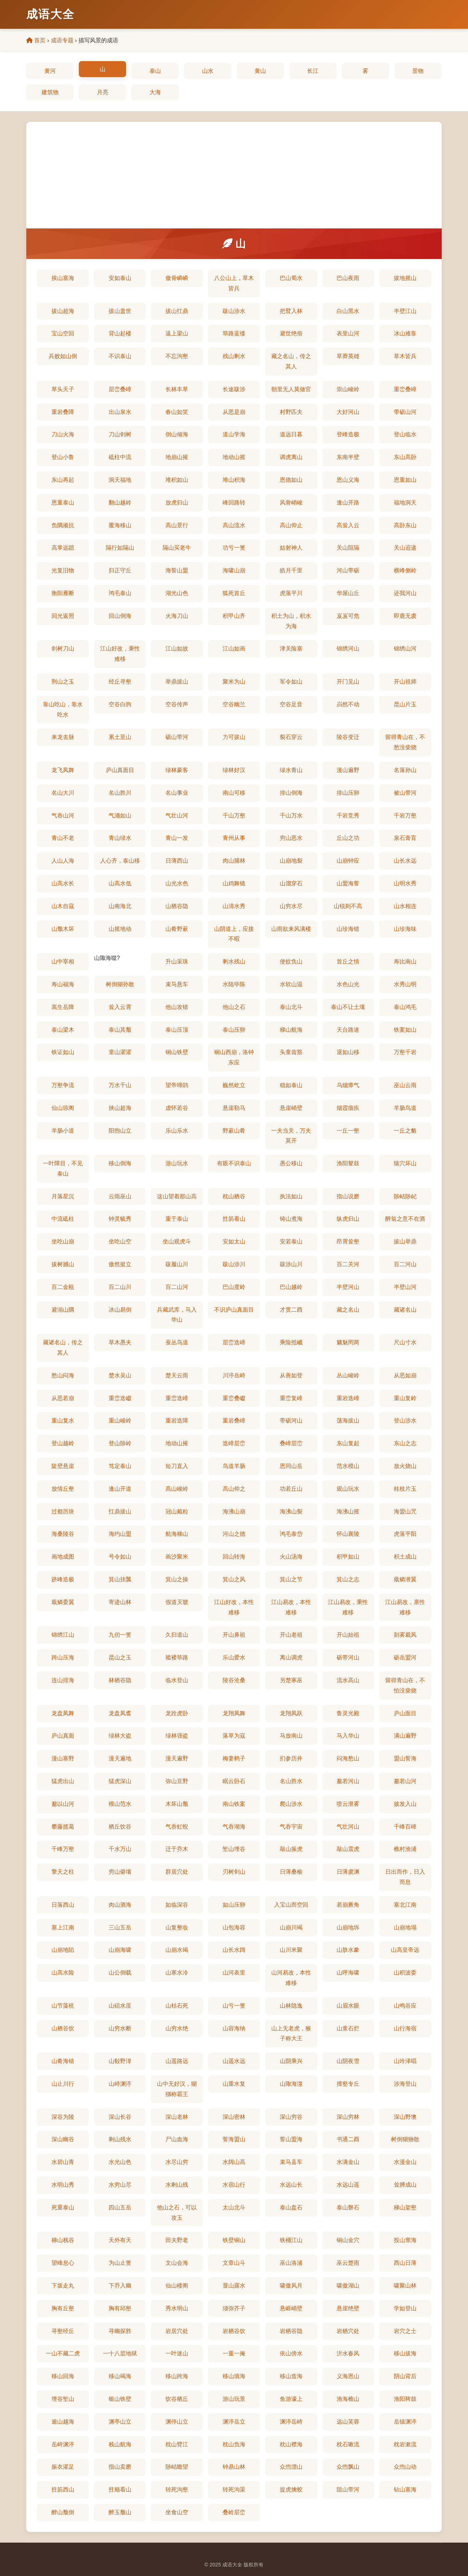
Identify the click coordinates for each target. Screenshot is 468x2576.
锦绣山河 (405, 649)
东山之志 (405, 1443)
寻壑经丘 (62, 2331)
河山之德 (234, 1534)
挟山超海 (120, 1108)
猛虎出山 (62, 1781)
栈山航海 (120, 2444)
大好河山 (348, 412)
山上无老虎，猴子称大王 (291, 2033)
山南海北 (120, 906)
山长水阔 (234, 1950)
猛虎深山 (120, 1781)
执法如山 (291, 1196)
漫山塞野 (62, 1758)
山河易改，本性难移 (291, 1978)
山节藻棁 (62, 2006)
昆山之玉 (120, 1657)
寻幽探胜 (120, 2331)
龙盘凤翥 (120, 1713)
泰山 (155, 71)
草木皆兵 (405, 356)
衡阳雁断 (62, 593)
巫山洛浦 (291, 2263)
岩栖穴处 (348, 2331)
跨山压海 (62, 1657)
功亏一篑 (234, 548)
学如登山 (405, 2308)
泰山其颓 (120, 1030)
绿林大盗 (120, 1736)
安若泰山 (291, 1241)
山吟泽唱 (405, 2061)
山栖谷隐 (176, 906)
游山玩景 (234, 2399)
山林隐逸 (291, 2006)
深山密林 (234, 2117)
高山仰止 (291, 525)
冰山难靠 (405, 333)
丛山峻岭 (348, 1375)
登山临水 (405, 434)
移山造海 (291, 2376)
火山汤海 (291, 1557)
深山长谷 (120, 2117)
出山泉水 (120, 412)
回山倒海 (120, 616)
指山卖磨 (120, 2467)
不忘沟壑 (176, 356)
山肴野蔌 (176, 929)
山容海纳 (234, 2028)
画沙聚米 (176, 1557)
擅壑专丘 (348, 2084)
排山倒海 (291, 793)
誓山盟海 (291, 2139)
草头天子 (62, 389)
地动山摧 (176, 1443)
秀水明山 (176, 2308)
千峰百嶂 (405, 1827)
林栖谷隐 (120, 1680)
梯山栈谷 (62, 2240)
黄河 (50, 71)
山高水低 (120, 883)
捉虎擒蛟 (291, 2489)
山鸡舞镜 (234, 883)
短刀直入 (176, 1466)
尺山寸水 (405, 1342)
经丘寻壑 (120, 682)
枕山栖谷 (234, 1196)
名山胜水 (291, 1781)
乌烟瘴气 (348, 1085)
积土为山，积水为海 (291, 621)
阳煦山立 (120, 1131)
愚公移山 (291, 1163)
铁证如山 (62, 1052)
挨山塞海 (62, 278)
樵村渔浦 (405, 1849)
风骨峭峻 (291, 502)
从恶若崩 (62, 1398)
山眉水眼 (348, 2006)
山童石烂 (348, 2028)
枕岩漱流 (405, 2444)
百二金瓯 (62, 1287)
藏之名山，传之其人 (291, 361)
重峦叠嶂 (405, 389)
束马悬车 (176, 984)
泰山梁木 (62, 1030)
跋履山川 (176, 1264)
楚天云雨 (176, 1375)
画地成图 (62, 1557)
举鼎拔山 (176, 682)
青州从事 (234, 838)
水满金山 (348, 2162)
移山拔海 (405, 2353)
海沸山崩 (234, 1511)
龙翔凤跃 (291, 1713)
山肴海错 (62, 2061)
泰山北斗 (291, 1007)
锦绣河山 (348, 649)
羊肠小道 (62, 1131)
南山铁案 (234, 1804)
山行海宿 (405, 2028)
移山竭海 (120, 2376)
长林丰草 (176, 389)
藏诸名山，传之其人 (63, 1347)
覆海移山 (120, 525)
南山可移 (234, 793)
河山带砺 (348, 570)
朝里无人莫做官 (291, 389)
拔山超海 (62, 311)
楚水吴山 (120, 1375)
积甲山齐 (234, 616)
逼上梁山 (176, 333)
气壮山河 (176, 815)
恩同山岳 (291, 1466)
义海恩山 (348, 2376)
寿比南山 (405, 961)
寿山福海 (62, 984)
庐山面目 (405, 1713)
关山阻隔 (348, 548)
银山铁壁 (120, 2399)
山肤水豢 (348, 1950)
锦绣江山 (62, 1635)
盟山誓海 (405, 1758)
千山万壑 (234, 815)
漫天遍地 (120, 1758)
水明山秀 (62, 2185)
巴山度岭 (234, 1287)
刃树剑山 (234, 1872)
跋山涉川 (234, 1264)
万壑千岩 (405, 1052)
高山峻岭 (176, 1489)
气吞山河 (62, 815)
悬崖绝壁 (348, 2308)
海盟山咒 (405, 1511)
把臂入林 (291, 311)
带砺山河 (405, 412)
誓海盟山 (234, 2139)
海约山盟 (120, 1534)
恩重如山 (405, 480)
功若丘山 (291, 1489)
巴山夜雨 (348, 278)
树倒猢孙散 (120, 984)
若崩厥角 (348, 1905)
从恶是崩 (234, 412)
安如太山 (234, 1241)
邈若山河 (405, 1781)
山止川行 (62, 2084)
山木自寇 (62, 906)
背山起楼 (120, 333)
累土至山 (120, 737)
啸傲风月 (291, 2286)
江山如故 (176, 649)
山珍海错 (348, 929)
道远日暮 (291, 434)
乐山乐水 (176, 1131)
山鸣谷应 (405, 2006)
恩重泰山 (62, 502)
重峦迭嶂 (176, 1398)
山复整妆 (176, 1927)
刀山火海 (62, 434)
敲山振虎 (291, 1849)
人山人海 (62, 861)
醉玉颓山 (120, 2512)
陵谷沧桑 (234, 1680)
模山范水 (120, 1804)
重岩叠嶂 (234, 1420)
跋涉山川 (291, 1264)
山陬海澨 (291, 2084)
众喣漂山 (291, 2467)
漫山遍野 (348, 770)
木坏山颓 (176, 1804)
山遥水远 (234, 2061)
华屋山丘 (348, 593)
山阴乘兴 (291, 2061)
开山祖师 (405, 682)
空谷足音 (291, 704)
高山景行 (176, 525)
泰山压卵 (234, 1030)
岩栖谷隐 (291, 2331)
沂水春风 (348, 2353)
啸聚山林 (405, 2286)
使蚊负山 (291, 961)
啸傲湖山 (348, 2286)
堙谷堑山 (62, 2399)
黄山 (260, 71)
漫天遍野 (176, 1758)
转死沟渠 (234, 2489)
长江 (313, 71)
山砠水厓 (120, 2006)
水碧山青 (62, 2162)
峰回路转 (234, 502)
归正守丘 (120, 570)
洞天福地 (120, 480)
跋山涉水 (234, 311)
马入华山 (348, 1736)
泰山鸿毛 (405, 1007)
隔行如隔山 (120, 548)
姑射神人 (291, 548)
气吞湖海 (234, 1827)
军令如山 (291, 682)
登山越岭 (62, 1443)
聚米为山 (234, 682)
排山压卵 (348, 793)
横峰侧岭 (405, 570)
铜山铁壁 (176, 1052)
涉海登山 (405, 2084)
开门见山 (348, 682)
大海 (155, 92)
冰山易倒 (120, 1310)
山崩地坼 (348, 1927)
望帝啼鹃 (176, 1085)
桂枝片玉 (405, 1489)
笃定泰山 (120, 1466)
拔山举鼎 (405, 1241)
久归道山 (176, 1635)
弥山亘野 (176, 1781)
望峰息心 (62, 2263)
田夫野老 (176, 2240)
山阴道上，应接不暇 (234, 934)
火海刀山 (176, 616)
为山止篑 (120, 2263)
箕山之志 (348, 1579)
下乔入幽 (120, 2286)
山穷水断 (120, 2028)
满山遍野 (405, 1736)
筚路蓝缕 (234, 333)
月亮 (102, 92)
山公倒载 (120, 1973)
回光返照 (62, 616)
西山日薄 (405, 2263)
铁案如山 (405, 1030)
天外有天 (120, 2240)
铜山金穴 (348, 2240)
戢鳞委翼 (62, 1602)
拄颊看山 (120, 2489)
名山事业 (176, 793)
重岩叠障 (62, 412)
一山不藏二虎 (63, 2353)
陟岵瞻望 (176, 2467)
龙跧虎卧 (176, 1713)
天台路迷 (348, 1030)
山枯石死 (176, 2006)
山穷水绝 (176, 2028)
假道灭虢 (176, 1602)
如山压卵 (234, 1905)
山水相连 (405, 906)
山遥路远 (176, 2061)
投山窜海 (405, 2240)
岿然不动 (348, 704)
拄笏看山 (234, 1219)
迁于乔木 (176, 1849)
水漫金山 (405, 2162)
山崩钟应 (348, 861)
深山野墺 (405, 2117)
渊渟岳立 (234, 2422)
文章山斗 (234, 2263)
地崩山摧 (176, 457)
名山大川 (62, 793)
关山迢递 (405, 548)
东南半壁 (348, 457)
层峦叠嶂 (120, 389)
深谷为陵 (62, 2117)
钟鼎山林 (234, 2467)
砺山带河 (176, 737)
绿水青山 (291, 770)
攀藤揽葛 (62, 1827)
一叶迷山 (176, 2353)
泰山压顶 (176, 1030)
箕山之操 (176, 1579)
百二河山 (405, 1264)
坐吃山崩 (62, 1241)
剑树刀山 (62, 649)
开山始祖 (348, 1635)
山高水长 (62, 883)
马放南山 (291, 1736)
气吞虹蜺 (176, 1827)
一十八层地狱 (120, 2353)
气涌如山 (120, 815)
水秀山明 (405, 984)
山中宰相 (62, 961)
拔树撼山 (62, 1264)
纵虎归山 (348, 1219)
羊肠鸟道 (405, 1108)
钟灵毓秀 (120, 1219)
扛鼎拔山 (120, 1511)
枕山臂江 (176, 2444)
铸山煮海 (291, 1219)
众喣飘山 (348, 2467)
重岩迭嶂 (348, 1398)
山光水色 (176, 883)
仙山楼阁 (176, 2286)
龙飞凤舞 (62, 770)
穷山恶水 (291, 838)
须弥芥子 (234, 2308)
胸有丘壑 (62, 2308)
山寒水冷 (176, 1973)
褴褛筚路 (176, 1657)
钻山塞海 (405, 2489)
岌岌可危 (348, 616)
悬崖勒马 (234, 1108)
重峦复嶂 (291, 1398)
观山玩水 (348, 1489)
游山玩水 (176, 1163)
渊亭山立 (120, 2422)
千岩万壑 (405, 815)
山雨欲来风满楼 (291, 929)
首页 (35, 40)
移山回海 (62, 2376)
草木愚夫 (120, 1342)
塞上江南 (62, 1927)
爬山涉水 (291, 1804)
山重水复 (234, 2084)
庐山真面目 (120, 770)
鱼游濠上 (291, 2399)
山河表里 (234, 1973)
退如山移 (348, 1052)
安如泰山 (120, 278)
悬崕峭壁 (291, 2308)
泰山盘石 (291, 2207)
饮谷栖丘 (176, 2399)
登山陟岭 (120, 1443)
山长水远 (405, 861)
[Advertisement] (234, 175)
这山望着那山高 (177, 1196)
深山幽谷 (62, 2139)
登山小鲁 (62, 457)
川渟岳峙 (234, 1375)
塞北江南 (405, 1905)
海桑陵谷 (62, 1534)
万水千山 (120, 1085)
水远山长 (291, 2185)
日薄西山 (176, 861)
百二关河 (348, 1264)
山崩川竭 (291, 1927)
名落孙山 (405, 770)
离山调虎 (291, 1657)
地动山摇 (234, 457)
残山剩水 (234, 356)
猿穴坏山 (405, 1163)
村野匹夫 (291, 412)
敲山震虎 (348, 1849)
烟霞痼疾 (348, 1108)
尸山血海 (176, 2139)
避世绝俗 (291, 333)
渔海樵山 (348, 2399)
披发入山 (405, 1804)
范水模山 (348, 1466)
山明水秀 (405, 883)
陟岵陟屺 (405, 1196)
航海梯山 (176, 1534)
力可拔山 (234, 737)
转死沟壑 (176, 2489)
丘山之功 (348, 838)
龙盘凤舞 (62, 1713)
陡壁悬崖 (62, 1466)
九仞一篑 (120, 1635)
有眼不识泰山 (234, 1163)
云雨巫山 (120, 1196)
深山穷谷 (291, 2117)
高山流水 (234, 525)
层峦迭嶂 (234, 1342)
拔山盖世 (120, 311)
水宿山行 (234, 2185)
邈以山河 (62, 1804)
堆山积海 (234, 480)
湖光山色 (176, 593)
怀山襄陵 (348, 1534)
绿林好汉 (234, 770)
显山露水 (234, 2286)
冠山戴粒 (176, 1511)
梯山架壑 (405, 2207)
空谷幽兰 (234, 704)
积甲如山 (348, 1557)
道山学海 (234, 434)
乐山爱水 (234, 1657)
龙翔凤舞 (234, 1713)
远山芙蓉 (348, 2422)
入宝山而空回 (291, 1905)
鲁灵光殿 (348, 1713)
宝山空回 (62, 333)
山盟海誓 (348, 883)
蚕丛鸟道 (176, 1342)
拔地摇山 (405, 278)
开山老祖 (291, 1635)
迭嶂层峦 (234, 1443)
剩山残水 (120, 2139)
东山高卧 (405, 457)
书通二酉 (348, 2139)
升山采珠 (176, 961)
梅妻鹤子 (234, 1758)
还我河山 (405, 593)
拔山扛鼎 (176, 311)
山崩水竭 (176, 1950)
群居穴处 (176, 1872)
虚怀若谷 (176, 1108)
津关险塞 (291, 649)
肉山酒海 (120, 1905)
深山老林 (176, 2117)
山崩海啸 (120, 1950)
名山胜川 (120, 793)
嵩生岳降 (62, 1007)
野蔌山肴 (234, 1131)
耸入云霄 (120, 1007)
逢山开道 (120, 1489)
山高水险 (62, 1973)
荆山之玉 (62, 682)
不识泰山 (120, 356)
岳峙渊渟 (62, 2444)
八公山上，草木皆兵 (234, 283)
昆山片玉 (405, 704)
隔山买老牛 (177, 548)
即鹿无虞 (405, 616)
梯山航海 (291, 1030)
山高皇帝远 (405, 1950)
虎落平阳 (405, 1534)
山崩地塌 (405, 1927)
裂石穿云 (291, 737)
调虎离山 (291, 457)
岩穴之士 (405, 2331)
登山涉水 (405, 1420)
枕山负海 (234, 2444)
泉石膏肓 (405, 838)
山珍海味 (405, 929)
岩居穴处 (176, 2331)
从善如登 (291, 1375)
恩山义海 (348, 480)
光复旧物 (62, 570)
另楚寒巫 (291, 1680)
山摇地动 (120, 929)
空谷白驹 (120, 704)
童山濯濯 (120, 1052)
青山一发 (176, 838)
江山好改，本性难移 (234, 1607)
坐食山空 (176, 2512)
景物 (418, 71)
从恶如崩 (405, 1375)
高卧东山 (405, 525)
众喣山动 (405, 2467)
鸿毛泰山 (120, 593)
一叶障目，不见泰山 (63, 1168)
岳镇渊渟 (405, 2422)
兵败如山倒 (63, 356)
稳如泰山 (291, 1085)
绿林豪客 (176, 770)
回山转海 (234, 1557)
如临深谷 (176, 1905)
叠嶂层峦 (291, 1443)
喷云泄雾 (348, 1804)
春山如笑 (176, 412)
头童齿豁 (291, 1052)
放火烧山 (405, 1466)
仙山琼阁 (62, 1108)
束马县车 (291, 2162)
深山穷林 (348, 2117)
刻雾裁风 (405, 1635)
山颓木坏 (62, 929)
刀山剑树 (120, 434)
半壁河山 (348, 1287)
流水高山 (348, 1680)
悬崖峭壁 (291, 1108)
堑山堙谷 (234, 1849)
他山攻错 (176, 1007)
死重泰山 (62, 2207)
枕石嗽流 (348, 2444)
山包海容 (234, 1927)
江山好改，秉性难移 (120, 654)
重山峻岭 (120, 1420)
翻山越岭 (120, 502)
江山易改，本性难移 (291, 1607)
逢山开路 (348, 502)
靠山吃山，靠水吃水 (63, 709)
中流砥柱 (62, 1219)
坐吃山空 (120, 1241)
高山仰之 (234, 1489)
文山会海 (176, 2263)
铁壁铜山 (234, 2240)
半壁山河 (405, 1287)
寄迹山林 (120, 1602)
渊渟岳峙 (291, 2422)
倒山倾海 (176, 434)
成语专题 (62, 40)
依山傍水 (291, 2353)
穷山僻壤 (120, 1872)
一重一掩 (234, 2353)
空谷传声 (176, 704)
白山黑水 (348, 311)
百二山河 (176, 1287)
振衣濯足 (62, 2467)
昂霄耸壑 (348, 1241)
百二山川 (120, 1287)
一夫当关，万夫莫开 (291, 1136)
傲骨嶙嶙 (176, 278)
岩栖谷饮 (234, 2331)
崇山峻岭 (348, 389)
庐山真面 (62, 1736)
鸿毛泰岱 (291, 1534)
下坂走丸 (62, 2286)
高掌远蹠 (62, 548)
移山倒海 (120, 1163)
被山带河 (405, 793)
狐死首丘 (234, 593)
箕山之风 (234, 1579)
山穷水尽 (291, 906)
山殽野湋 (120, 2061)
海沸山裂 (291, 1511)
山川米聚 (291, 1950)
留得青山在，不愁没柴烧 (405, 742)
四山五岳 (120, 2207)
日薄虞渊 (348, 1872)
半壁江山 (405, 311)
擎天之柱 (62, 1872)
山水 (207, 71)
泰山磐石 (348, 2207)
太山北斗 (234, 2207)
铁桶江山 (291, 2240)
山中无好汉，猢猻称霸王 (177, 2089)
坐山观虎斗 (177, 1241)
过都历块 (62, 1511)
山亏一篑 (234, 2006)
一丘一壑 (348, 1131)
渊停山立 (176, 2422)
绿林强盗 (176, 1736)
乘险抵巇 (291, 1342)
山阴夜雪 (348, 2061)
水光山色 (120, 2162)
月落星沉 (62, 1196)
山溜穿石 (291, 883)
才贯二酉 (291, 1310)
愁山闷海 (62, 1375)
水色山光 (348, 984)
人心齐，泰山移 (120, 861)
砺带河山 (348, 1657)
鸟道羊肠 (234, 1466)
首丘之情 (348, 961)
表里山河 (348, 333)
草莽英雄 (348, 356)
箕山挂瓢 (120, 1579)
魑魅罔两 (348, 1342)
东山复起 (348, 1443)
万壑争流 (62, 1085)
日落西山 (62, 1905)
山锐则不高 (348, 906)
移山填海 (234, 2376)
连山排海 (62, 1680)
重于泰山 (176, 1219)
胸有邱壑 (120, 2308)
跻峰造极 (62, 1579)
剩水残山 (234, 961)
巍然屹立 (234, 1085)
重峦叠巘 (234, 1398)
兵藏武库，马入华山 (177, 1315)
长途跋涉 (234, 389)
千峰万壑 (62, 1849)
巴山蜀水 (291, 278)
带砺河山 (291, 1420)
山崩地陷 (62, 1950)
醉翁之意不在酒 (405, 1219)
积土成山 (405, 1557)
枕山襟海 (291, 2444)
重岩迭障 (176, 1420)
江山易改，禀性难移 (405, 1607)
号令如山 (120, 1557)
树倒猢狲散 (405, 2139)
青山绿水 (120, 838)
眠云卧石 (234, 1781)
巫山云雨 (405, 1085)
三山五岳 (120, 1927)
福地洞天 (405, 502)
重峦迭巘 (120, 1398)
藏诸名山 (405, 1310)
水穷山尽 (120, 2185)
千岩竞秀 (348, 815)
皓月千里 (291, 570)
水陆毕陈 (234, 984)
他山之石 (234, 1007)
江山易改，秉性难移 (348, 1607)
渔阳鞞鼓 (405, 2399)
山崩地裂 (291, 861)
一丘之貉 (405, 1131)
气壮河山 (348, 1827)
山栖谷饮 (62, 2028)
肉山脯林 (234, 861)
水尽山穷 (176, 2162)
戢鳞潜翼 (405, 1579)
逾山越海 (62, 2422)
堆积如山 (176, 480)
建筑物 (50, 92)
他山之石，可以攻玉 (177, 2212)
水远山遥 (348, 2185)
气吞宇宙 (291, 1827)
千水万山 (120, 1849)
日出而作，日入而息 (405, 1877)
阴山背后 (405, 2376)
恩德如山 (291, 480)
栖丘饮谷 (120, 1827)
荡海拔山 (348, 1420)
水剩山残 (176, 2185)
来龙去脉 (62, 737)
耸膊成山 (405, 2185)
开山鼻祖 (234, 1635)
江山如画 (234, 649)
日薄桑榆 (291, 1872)
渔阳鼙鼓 (348, 1163)
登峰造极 (348, 434)
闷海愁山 (348, 1758)
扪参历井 (291, 1758)
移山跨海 (176, 2376)
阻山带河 (348, 2489)
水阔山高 (234, 2162)
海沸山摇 (348, 1511)
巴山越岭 (291, 1287)
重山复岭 (405, 1398)
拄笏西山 (62, 2489)
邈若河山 (348, 1781)
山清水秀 (234, 906)
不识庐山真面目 (234, 1310)
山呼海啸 (348, 1973)
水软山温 (291, 984)
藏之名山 (348, 1310)
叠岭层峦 (234, 2512)
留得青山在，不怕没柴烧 (405, 1685)
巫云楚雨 (348, 2263)
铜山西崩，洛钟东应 (234, 1057)
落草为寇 (234, 1736)
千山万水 (291, 815)
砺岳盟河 (405, 1657)
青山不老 (62, 838)
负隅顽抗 (62, 525)
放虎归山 (176, 502)
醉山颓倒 (62, 2512)
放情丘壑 (62, 1489)
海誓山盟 (176, 570)
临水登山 (176, 1680)
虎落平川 (291, 593)
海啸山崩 (234, 570)
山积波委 (405, 1973)
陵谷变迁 (348, 737)
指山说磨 (348, 1196)
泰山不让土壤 (348, 1007)
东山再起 (62, 480)
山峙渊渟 (120, 2084)
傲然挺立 (120, 1264)
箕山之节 (291, 1579)
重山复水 (62, 1420)
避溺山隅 (62, 1310)
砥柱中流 (120, 457)
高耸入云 (348, 525)
